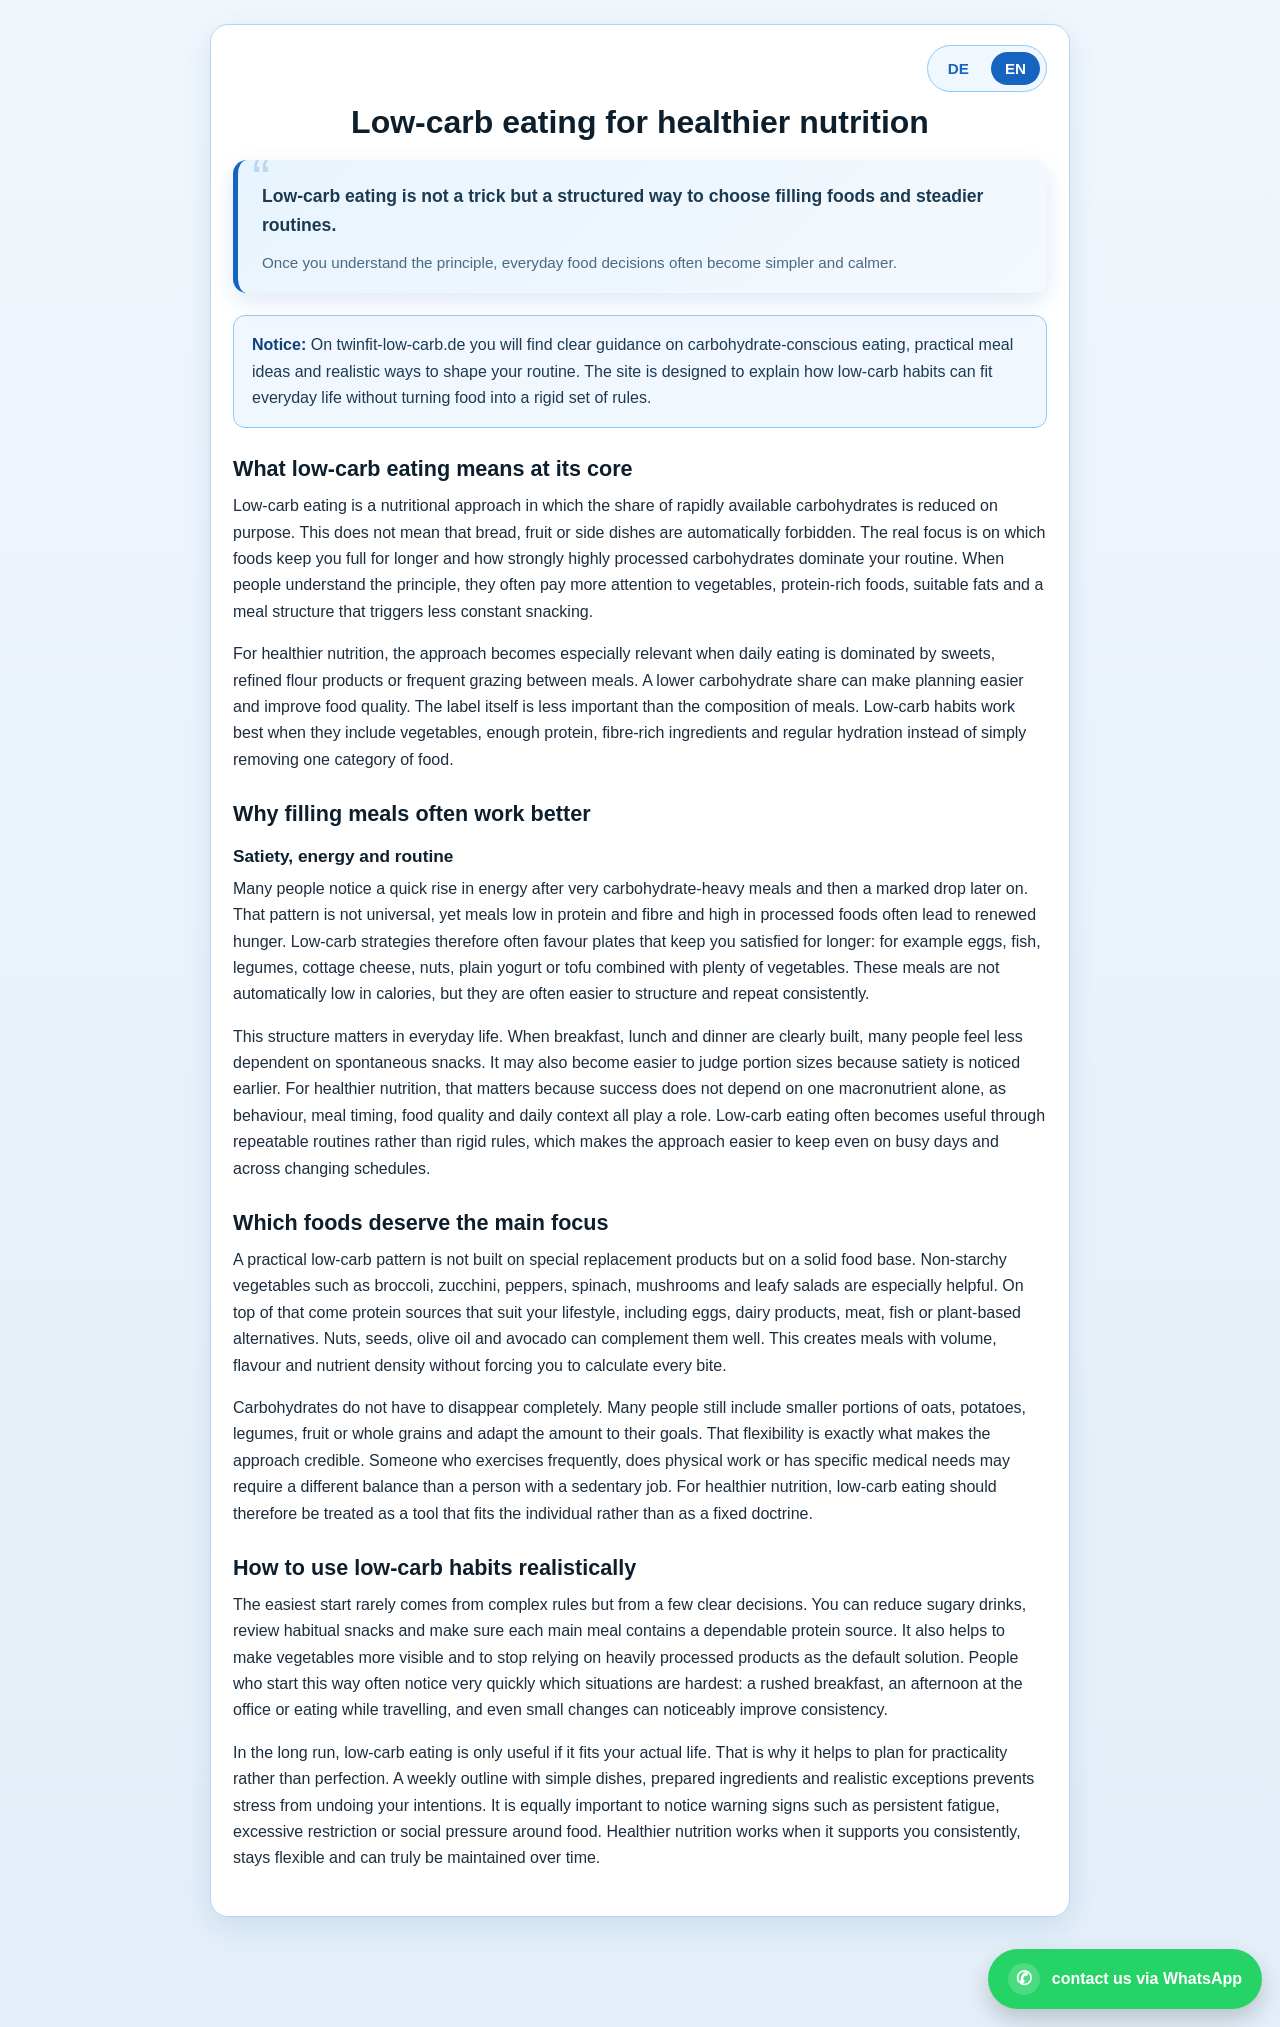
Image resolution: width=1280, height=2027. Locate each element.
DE (958, 68)
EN (1015, 68)
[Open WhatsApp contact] (1125, 1979)
